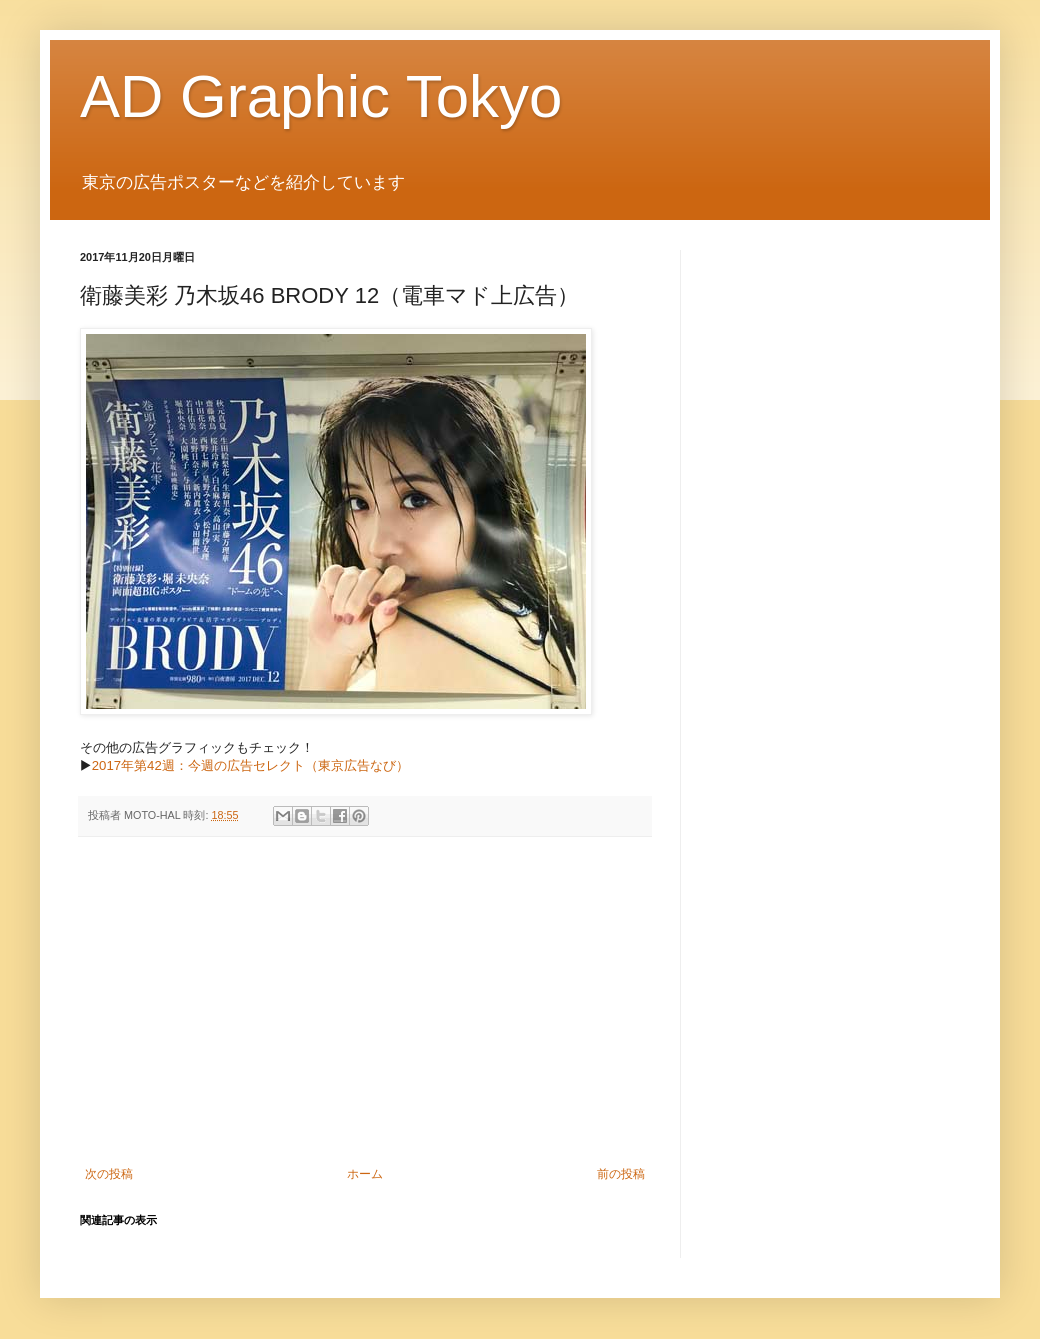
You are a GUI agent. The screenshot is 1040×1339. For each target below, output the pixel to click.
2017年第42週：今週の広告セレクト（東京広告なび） (250, 765)
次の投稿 (109, 1174)
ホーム (365, 1174)
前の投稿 (621, 1174)
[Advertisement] (365, 1002)
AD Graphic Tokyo (321, 96)
